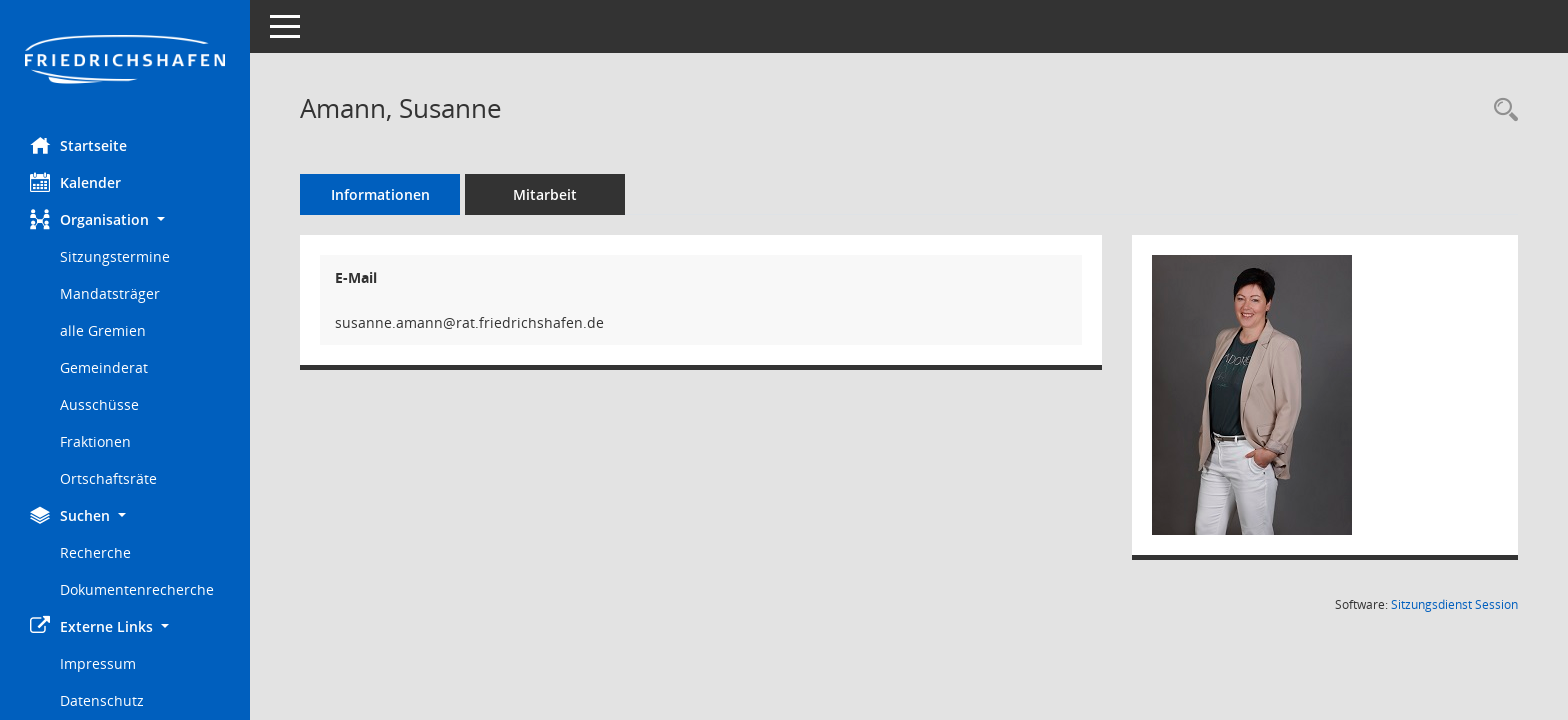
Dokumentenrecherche (137, 589)
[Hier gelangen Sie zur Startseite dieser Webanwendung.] (125, 61)
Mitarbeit (545, 194)
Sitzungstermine (115, 256)
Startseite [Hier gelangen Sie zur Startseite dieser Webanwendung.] (78, 145)
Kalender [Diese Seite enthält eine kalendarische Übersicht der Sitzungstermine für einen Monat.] (75, 182)
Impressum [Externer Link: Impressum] (98, 663)
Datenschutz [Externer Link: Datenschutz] (102, 700)
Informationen (380, 194)
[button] (125, 219)
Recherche (95, 552)
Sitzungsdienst (1454, 604)
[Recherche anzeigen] (1501, 110)
